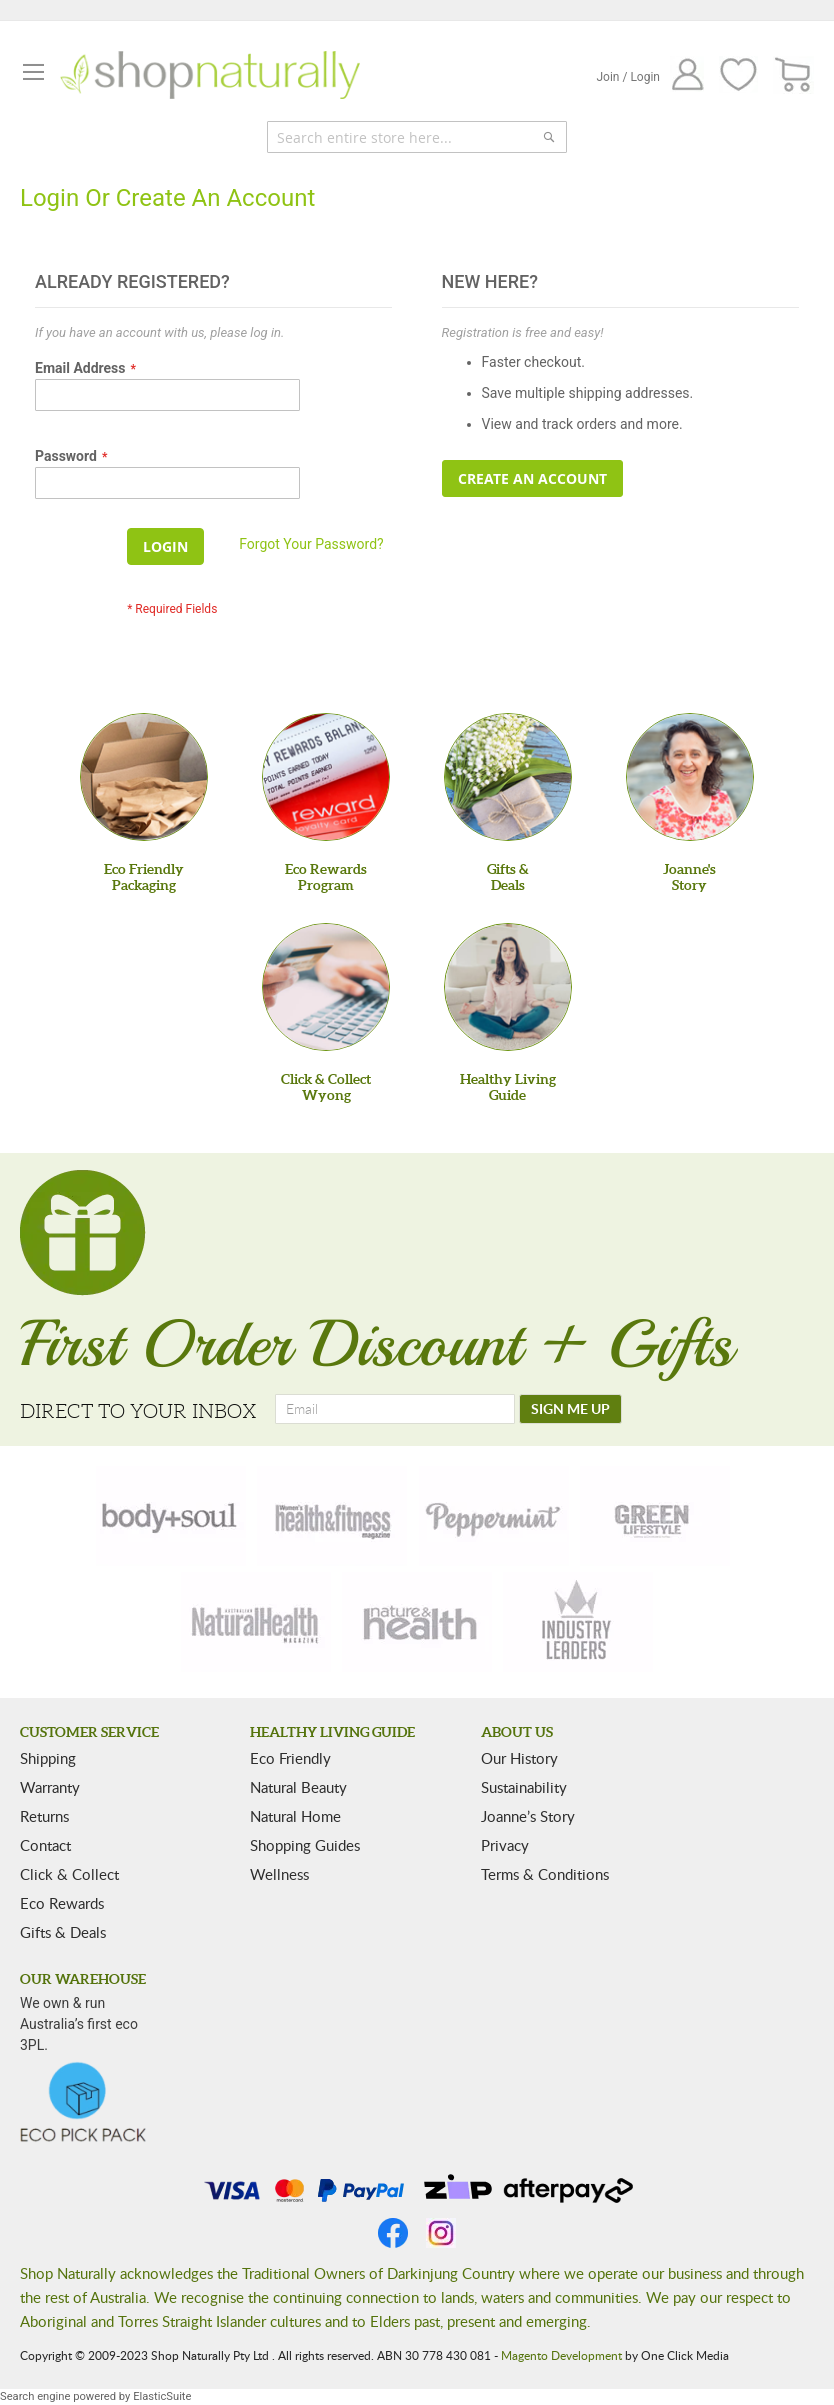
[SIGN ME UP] (570, 1409)
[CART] (793, 75)
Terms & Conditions (545, 1874)
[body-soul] (171, 1516)
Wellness (279, 1874)
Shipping (48, 1758)
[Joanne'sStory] (690, 777)
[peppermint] (494, 1516)
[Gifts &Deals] (508, 777)
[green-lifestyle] (655, 1516)
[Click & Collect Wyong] (326, 987)
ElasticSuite (162, 2396)
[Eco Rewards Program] (326, 777)
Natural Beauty (298, 1787)
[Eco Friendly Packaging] (144, 777)
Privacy (505, 1845)
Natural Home (295, 1816)
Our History (519, 1758)
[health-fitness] (332, 1516)
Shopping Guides (305, 1845)
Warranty (50, 1787)
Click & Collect (69, 1874)
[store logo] (210, 75)
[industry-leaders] (578, 1622)
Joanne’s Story (528, 1816)
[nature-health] (417, 1622)
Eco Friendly (290, 1758)
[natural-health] (256, 1622)
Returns (44, 1816)
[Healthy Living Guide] (508, 987)
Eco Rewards (62, 1903)
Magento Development (561, 2355)
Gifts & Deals (63, 1932)
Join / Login (628, 77)
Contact (45, 1845)
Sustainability (524, 1787)
